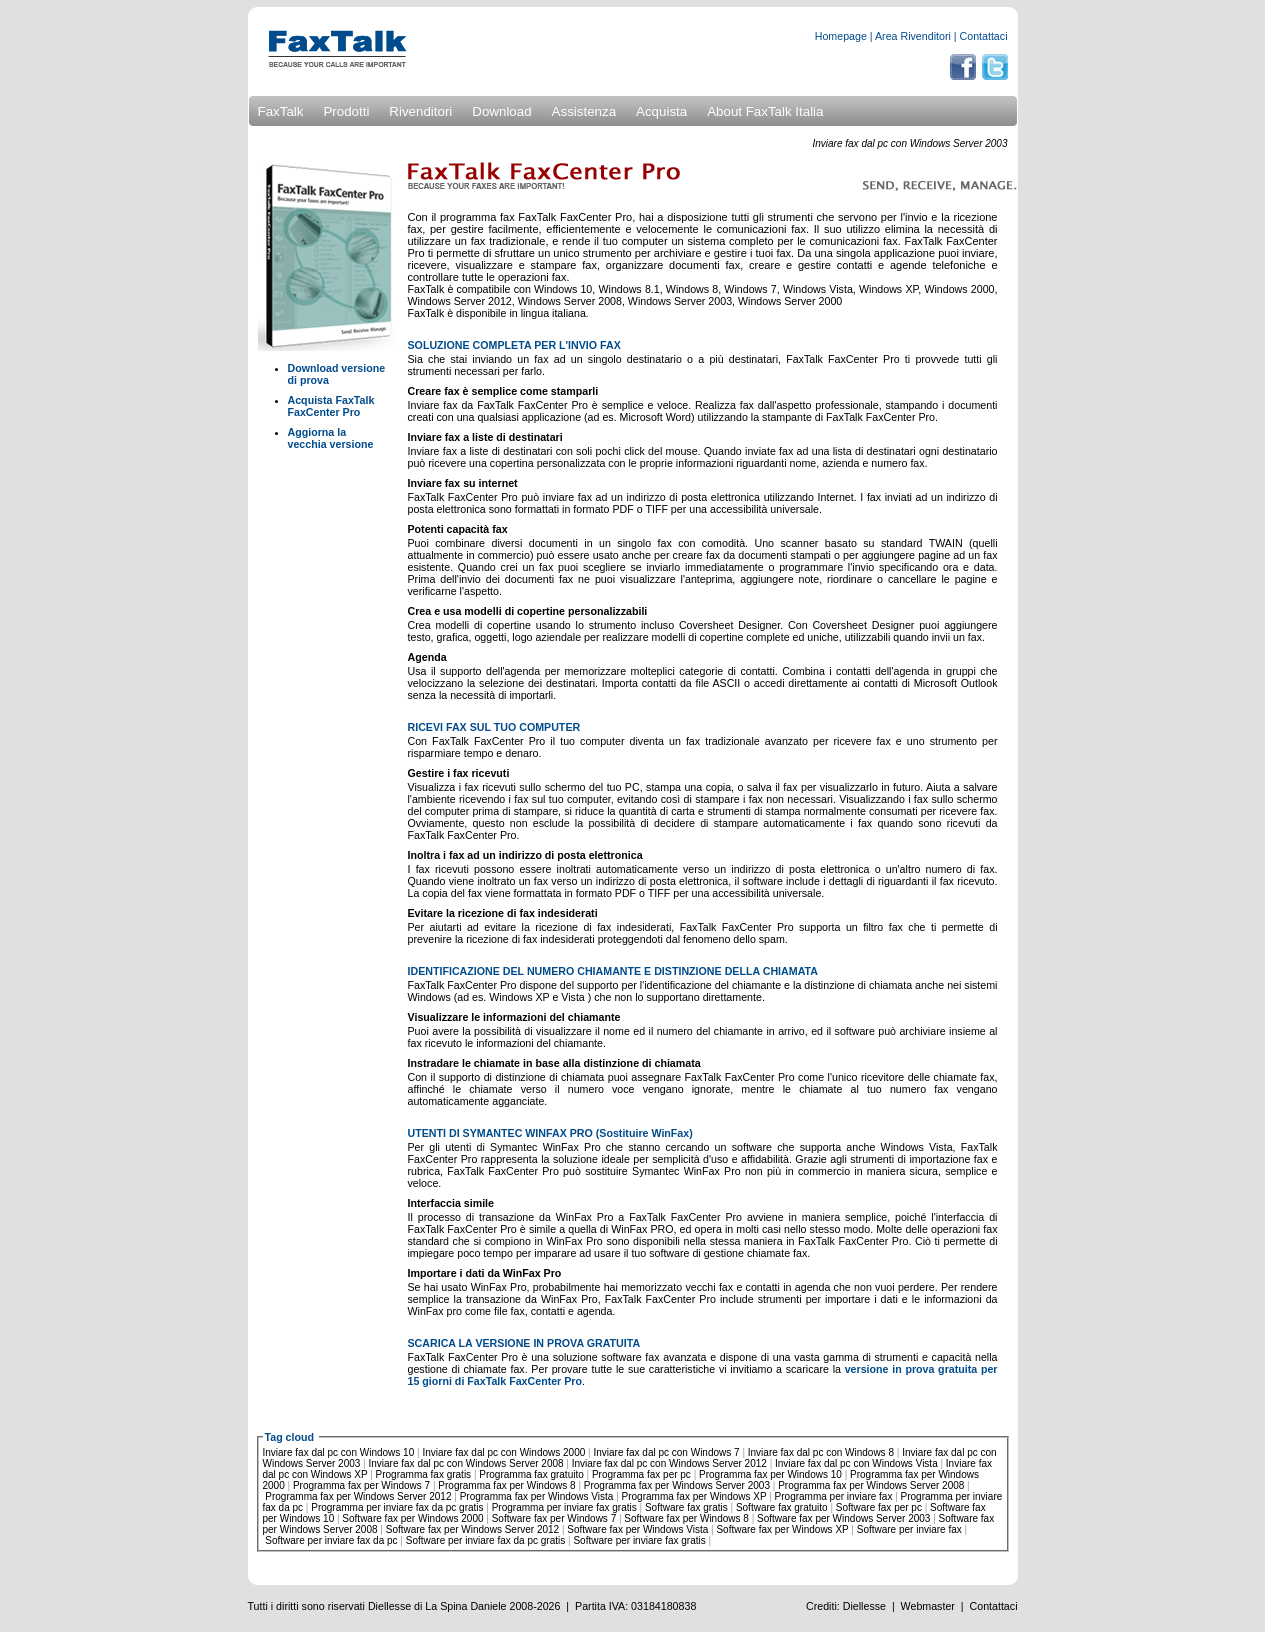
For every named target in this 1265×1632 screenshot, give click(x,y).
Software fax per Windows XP (782, 1529)
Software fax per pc (879, 1507)
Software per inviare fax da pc (331, 1540)
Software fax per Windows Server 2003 (843, 1518)
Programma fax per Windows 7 (361, 1485)
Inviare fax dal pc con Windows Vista (856, 1463)
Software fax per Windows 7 (554, 1518)
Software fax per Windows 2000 (412, 1518)
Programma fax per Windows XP (694, 1496)
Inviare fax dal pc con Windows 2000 (503, 1452)
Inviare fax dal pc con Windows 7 (666, 1452)
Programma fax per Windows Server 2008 (871, 1485)
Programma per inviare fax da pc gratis (397, 1507)
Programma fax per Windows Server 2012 (358, 1496)
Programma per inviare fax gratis (564, 1507)
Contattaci (984, 36)
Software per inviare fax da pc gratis (486, 1540)
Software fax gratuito (782, 1507)
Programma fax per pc (641, 1474)
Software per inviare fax (909, 1529)
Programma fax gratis (424, 1474)
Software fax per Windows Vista (637, 1529)
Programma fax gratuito (531, 1474)
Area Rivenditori (913, 36)
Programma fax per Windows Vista (537, 1496)
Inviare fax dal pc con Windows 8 (821, 1452)
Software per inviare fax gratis (639, 1540)
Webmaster (928, 1606)
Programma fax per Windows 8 (506, 1485)
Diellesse (864, 1606)
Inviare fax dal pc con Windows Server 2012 (669, 1463)
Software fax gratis (686, 1507)
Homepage (841, 36)
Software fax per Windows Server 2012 (472, 1529)
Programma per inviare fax (834, 1496)
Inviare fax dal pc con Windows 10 (339, 1452)
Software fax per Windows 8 (686, 1518)
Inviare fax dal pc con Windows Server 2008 (465, 1463)
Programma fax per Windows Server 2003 (677, 1485)
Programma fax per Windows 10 (770, 1474)
